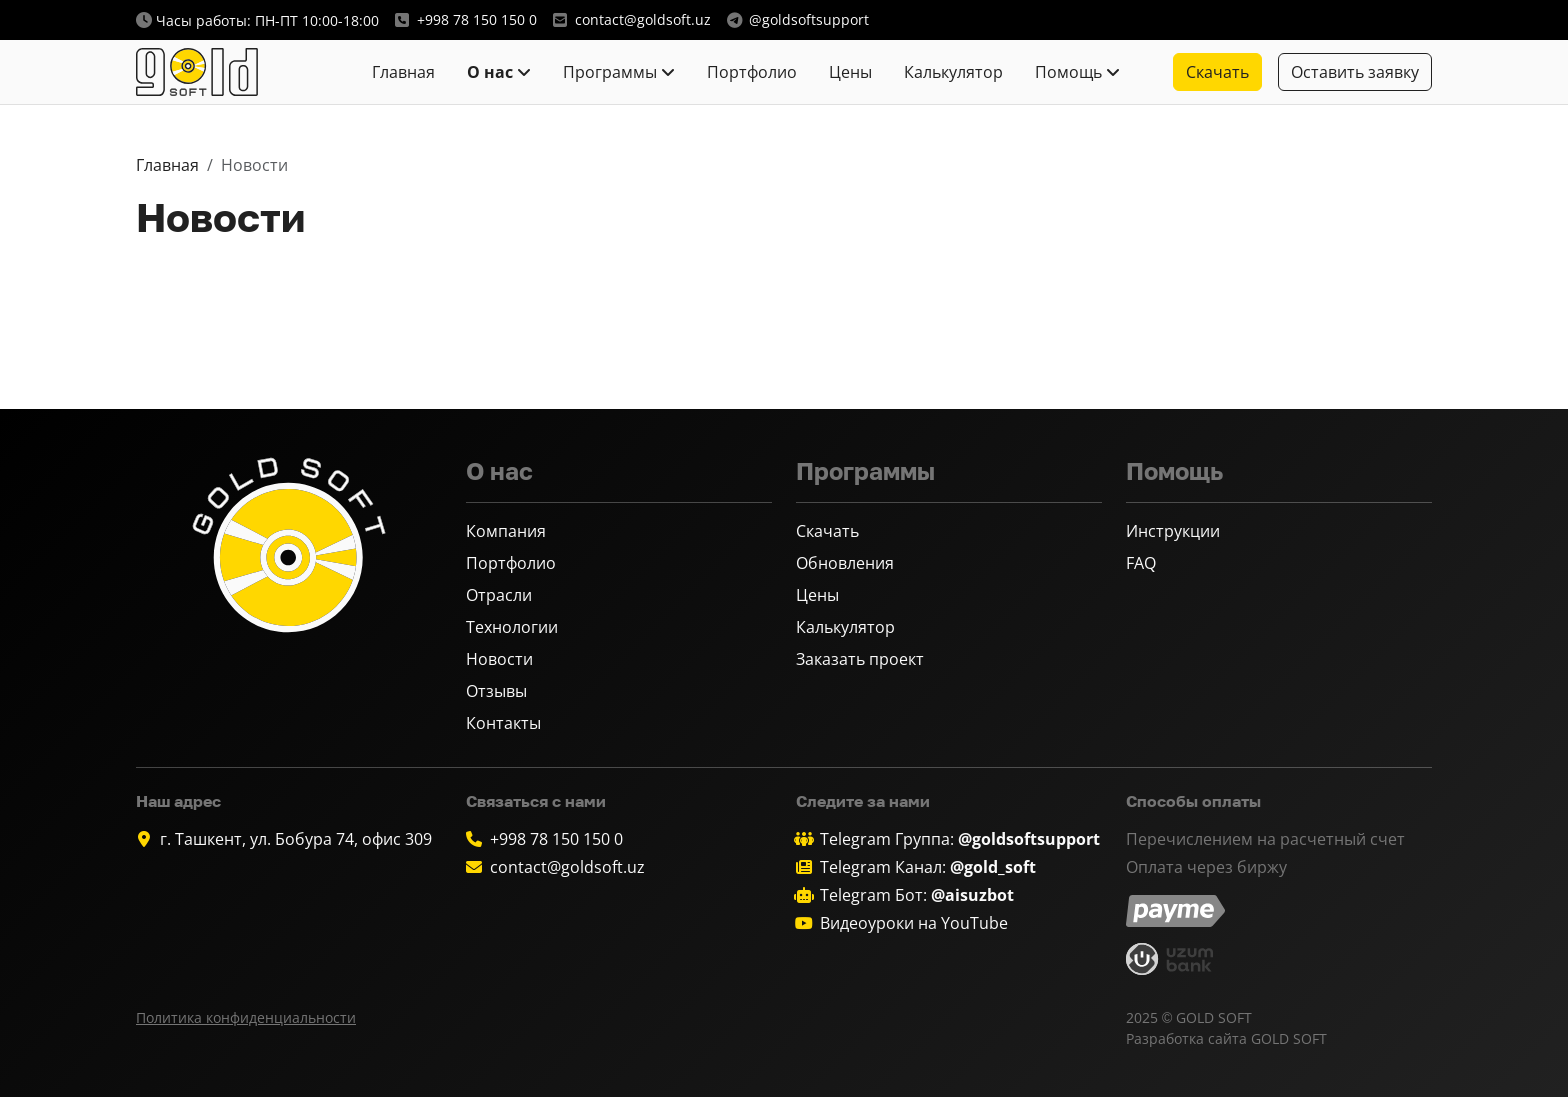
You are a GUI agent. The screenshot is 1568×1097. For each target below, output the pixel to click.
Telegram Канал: (928, 867)
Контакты (503, 723)
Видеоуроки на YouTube (914, 923)
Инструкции (1173, 531)
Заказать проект (860, 659)
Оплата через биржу (1206, 867)
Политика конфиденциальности (246, 1017)
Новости (499, 659)
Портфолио (752, 72)
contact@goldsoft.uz (567, 867)
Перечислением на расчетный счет (1265, 839)
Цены (850, 72)
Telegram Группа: (960, 839)
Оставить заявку (1355, 72)
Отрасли (499, 595)
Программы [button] (610, 72)
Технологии (512, 627)
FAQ (1141, 563)
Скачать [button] (1217, 72)
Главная (403, 72)
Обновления (845, 563)
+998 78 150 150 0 (556, 839)
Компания (506, 531)
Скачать (827, 531)
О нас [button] (490, 72)
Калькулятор (953, 72)
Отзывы (496, 691)
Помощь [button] (1068, 72)
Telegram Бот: (917, 895)
